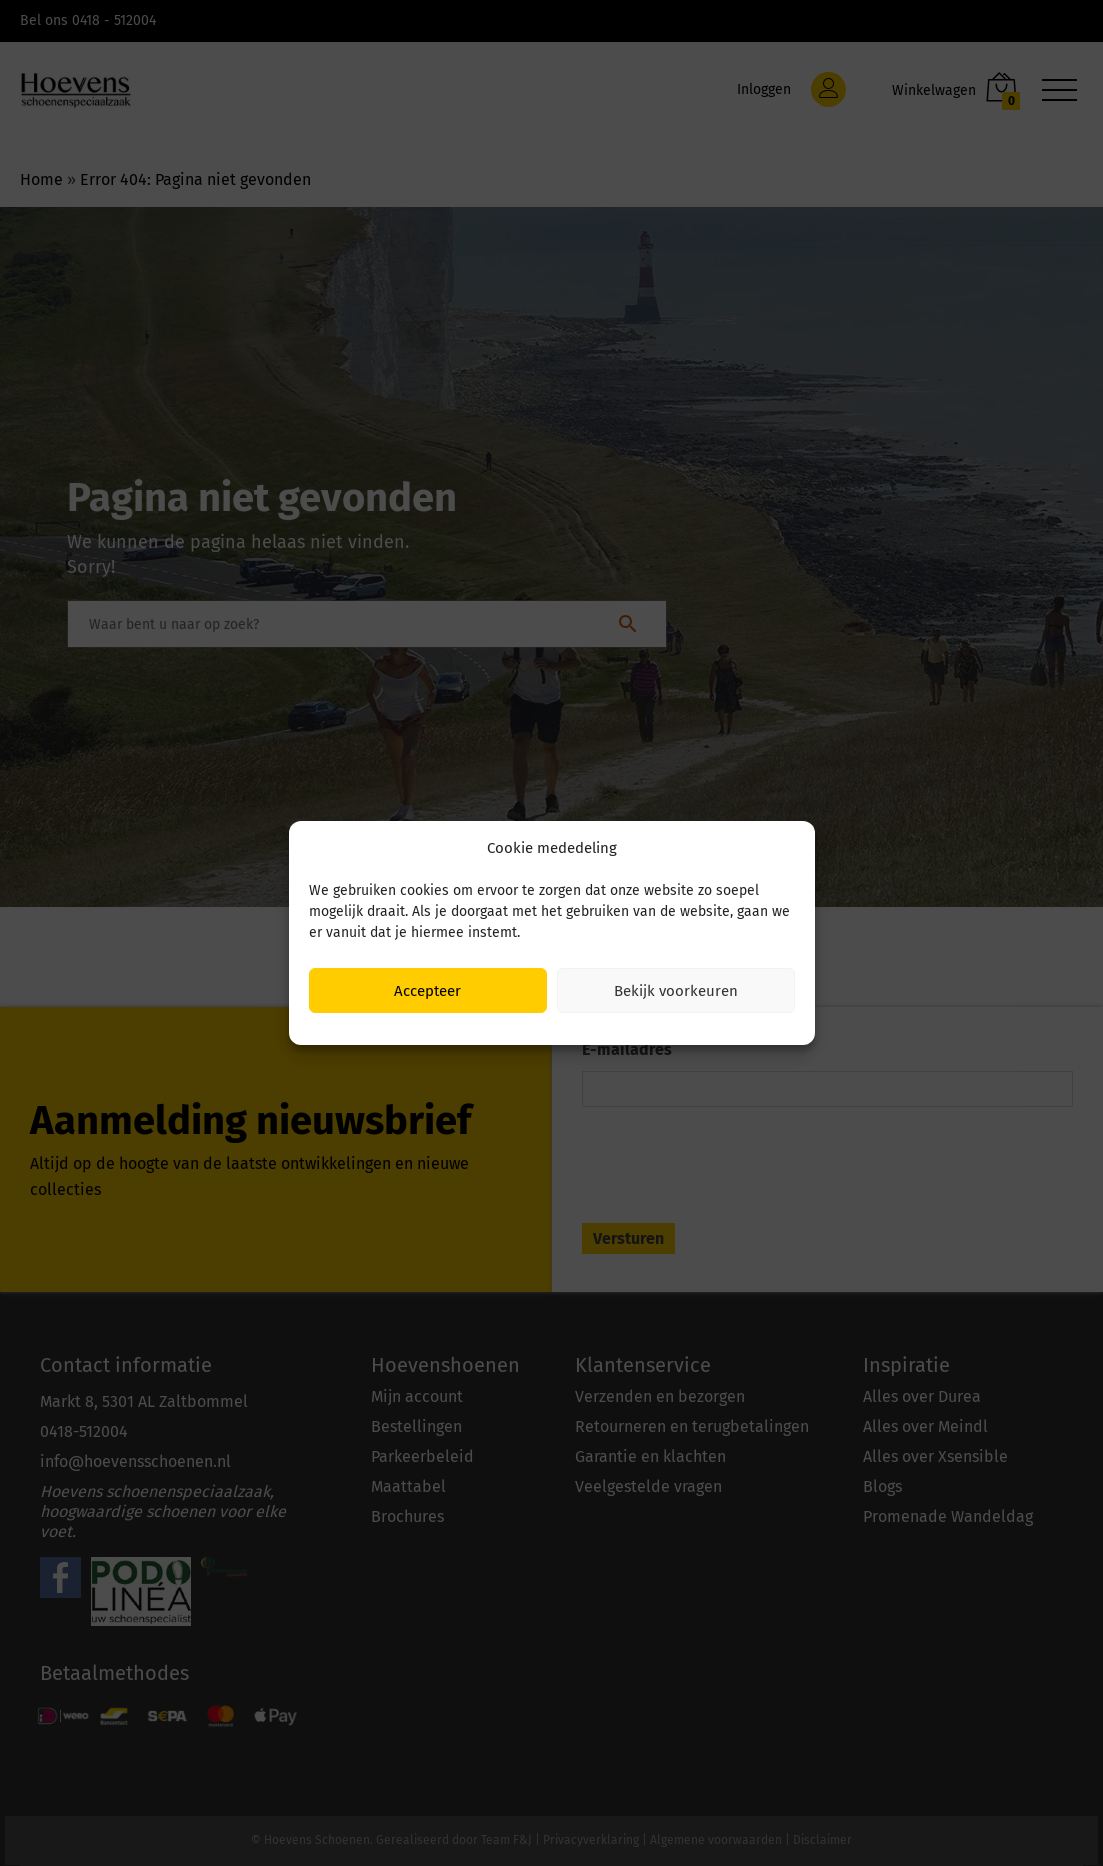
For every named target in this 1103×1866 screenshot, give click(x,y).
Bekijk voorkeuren (676, 991)
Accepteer (427, 991)
